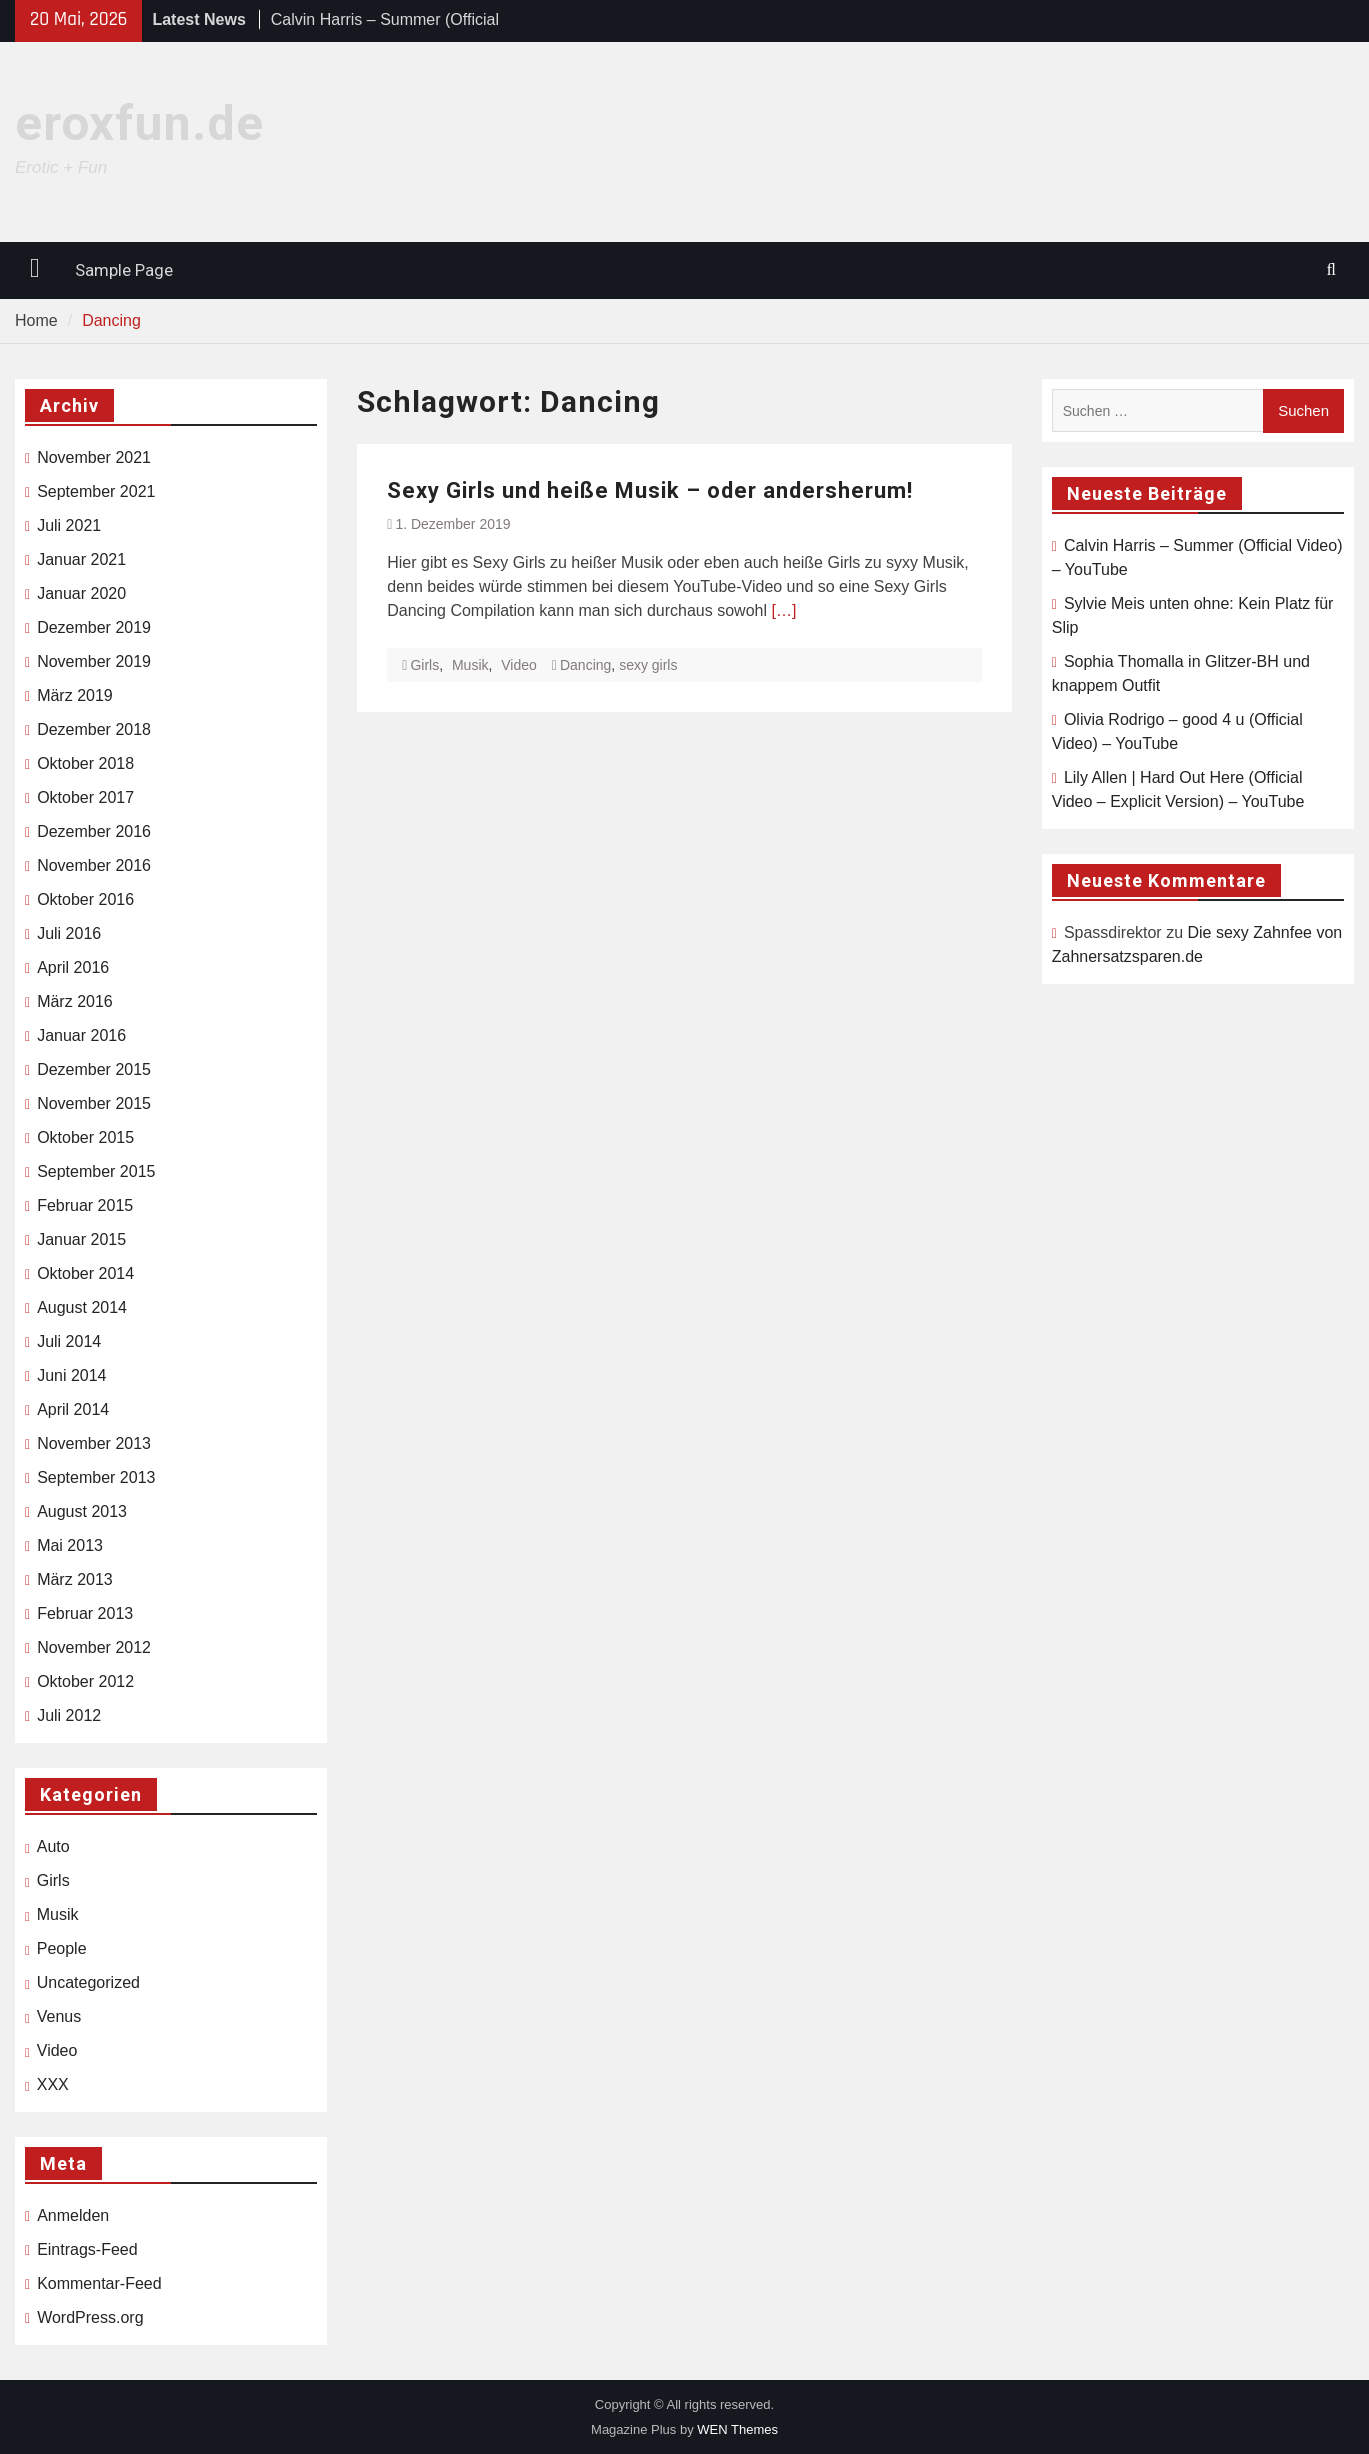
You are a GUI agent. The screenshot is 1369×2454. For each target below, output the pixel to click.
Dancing (585, 665)
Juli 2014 (69, 1341)
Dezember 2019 (94, 627)
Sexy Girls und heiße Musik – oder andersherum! (650, 490)
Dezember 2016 (94, 831)
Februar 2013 (85, 1613)
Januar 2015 (81, 1239)
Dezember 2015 (94, 1069)
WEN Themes (737, 2429)
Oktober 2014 (85, 1273)
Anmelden (73, 2215)
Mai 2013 (70, 1545)
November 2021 (94, 457)
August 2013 (82, 1511)
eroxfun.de (139, 123)
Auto (53, 1846)
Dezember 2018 (94, 729)
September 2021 (96, 491)
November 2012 (94, 1647)
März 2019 (75, 695)
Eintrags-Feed (87, 2249)
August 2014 (82, 1307)
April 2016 (73, 967)
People (62, 1948)
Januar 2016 (81, 1035)
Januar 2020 (81, 593)
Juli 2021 (69, 525)
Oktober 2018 (85, 763)
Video (519, 665)
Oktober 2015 (85, 1137)
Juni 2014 (71, 1375)
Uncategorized (88, 1982)
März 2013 (75, 1579)
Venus (59, 2016)
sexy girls (648, 665)
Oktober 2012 (85, 1681)
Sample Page (124, 270)
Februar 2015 (85, 1205)
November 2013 (94, 1443)
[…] (783, 610)
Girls (424, 665)
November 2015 (94, 1103)
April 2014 (73, 1409)
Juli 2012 (69, 1715)
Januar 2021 (81, 559)
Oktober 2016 (85, 899)
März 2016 (75, 1001)
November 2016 (94, 865)
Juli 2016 (69, 933)
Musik (470, 665)
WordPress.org (90, 2317)
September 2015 (96, 1171)
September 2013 (96, 1477)
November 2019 (94, 661)
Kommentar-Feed (99, 2283)
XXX (53, 2084)
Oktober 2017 (85, 797)
